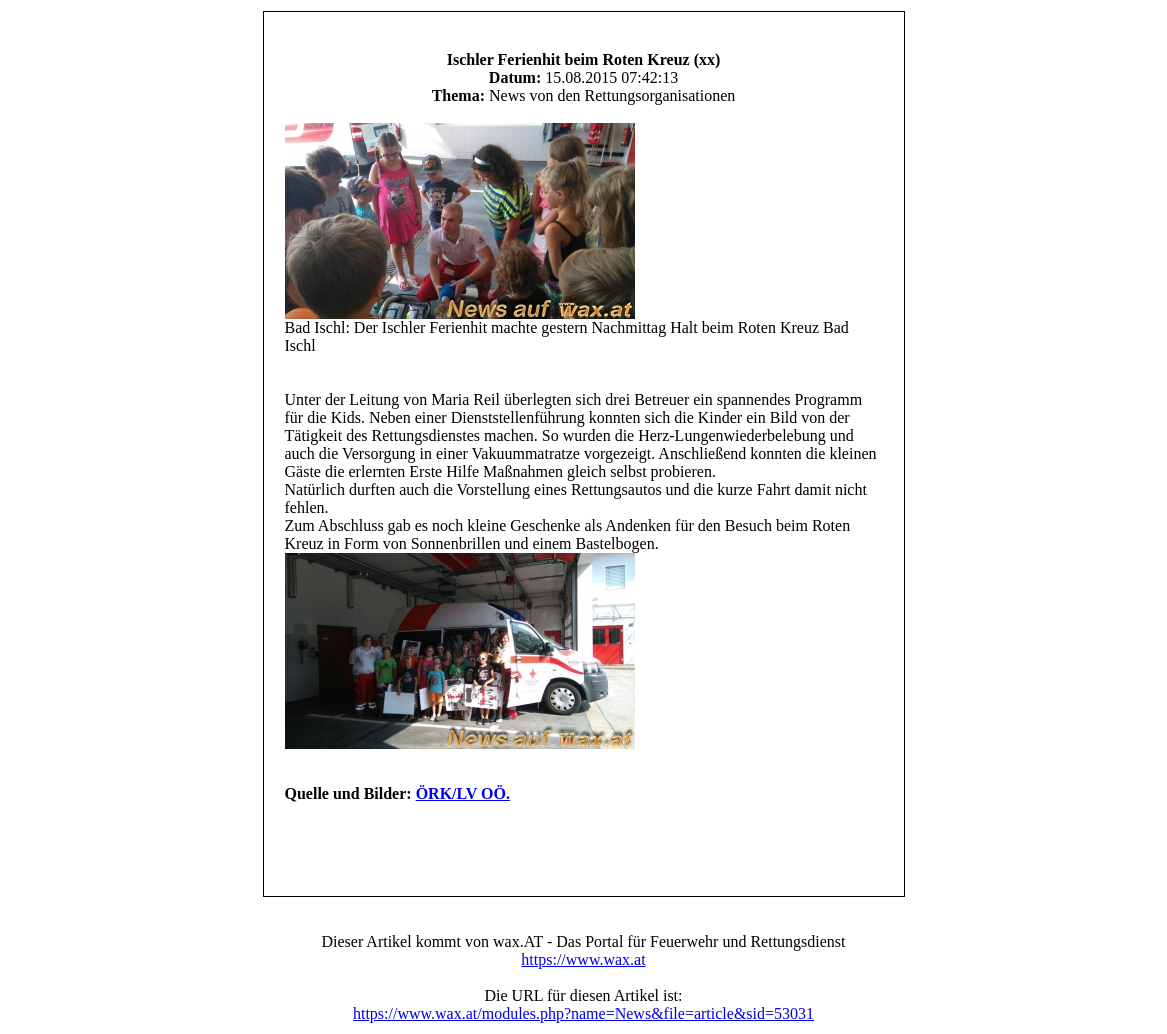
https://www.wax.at (583, 959)
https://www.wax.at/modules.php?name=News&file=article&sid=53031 (583, 1013)
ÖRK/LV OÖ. (463, 793)
